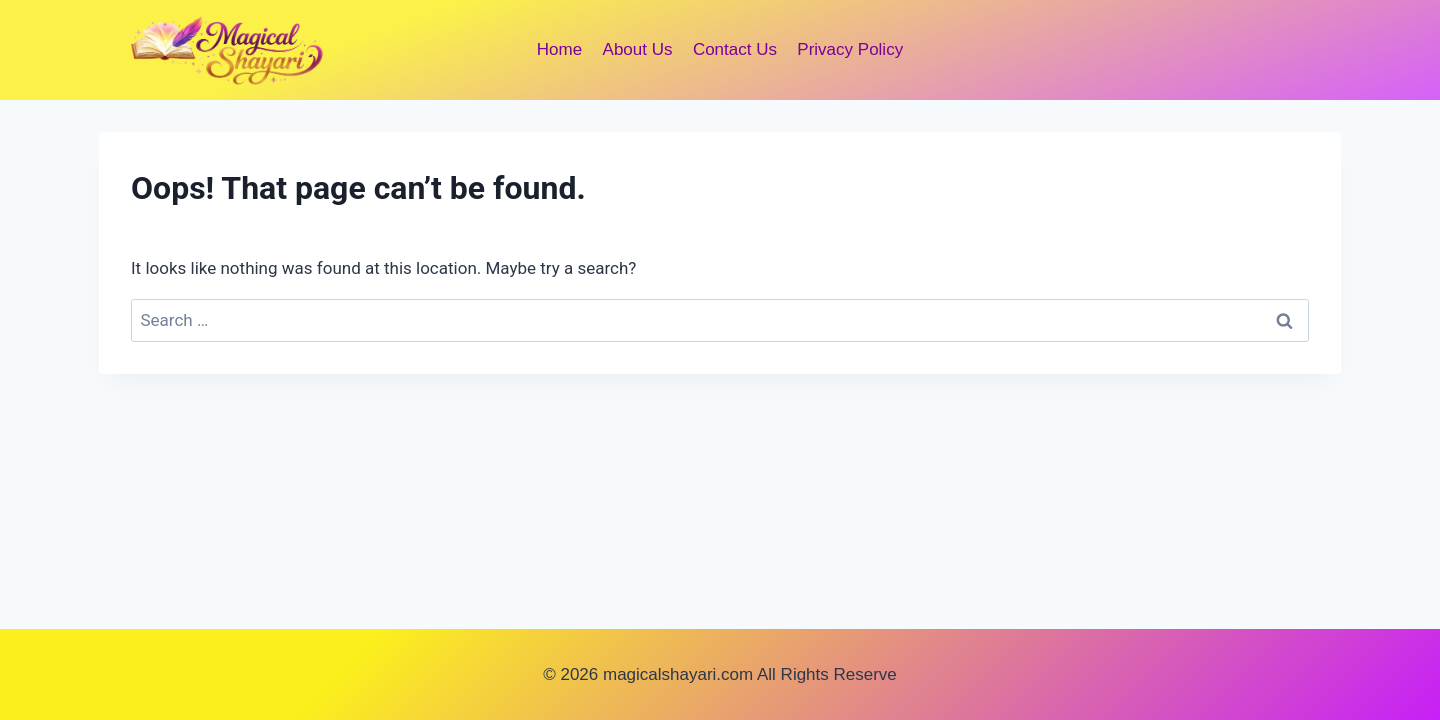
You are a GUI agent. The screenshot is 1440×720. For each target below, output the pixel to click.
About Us (638, 49)
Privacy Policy (850, 49)
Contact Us (735, 49)
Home (559, 49)
